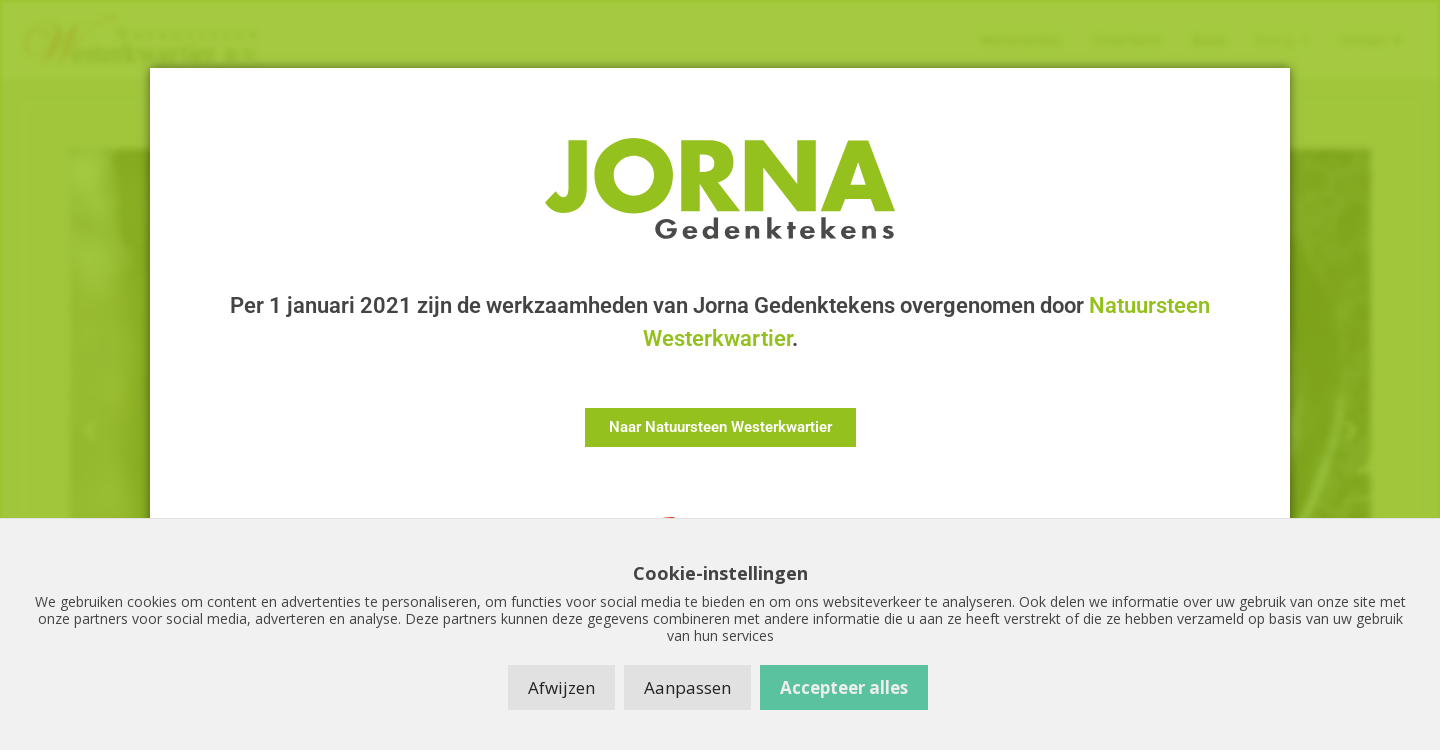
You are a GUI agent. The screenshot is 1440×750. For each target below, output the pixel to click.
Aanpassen (687, 687)
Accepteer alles (844, 687)
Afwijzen (561, 687)
